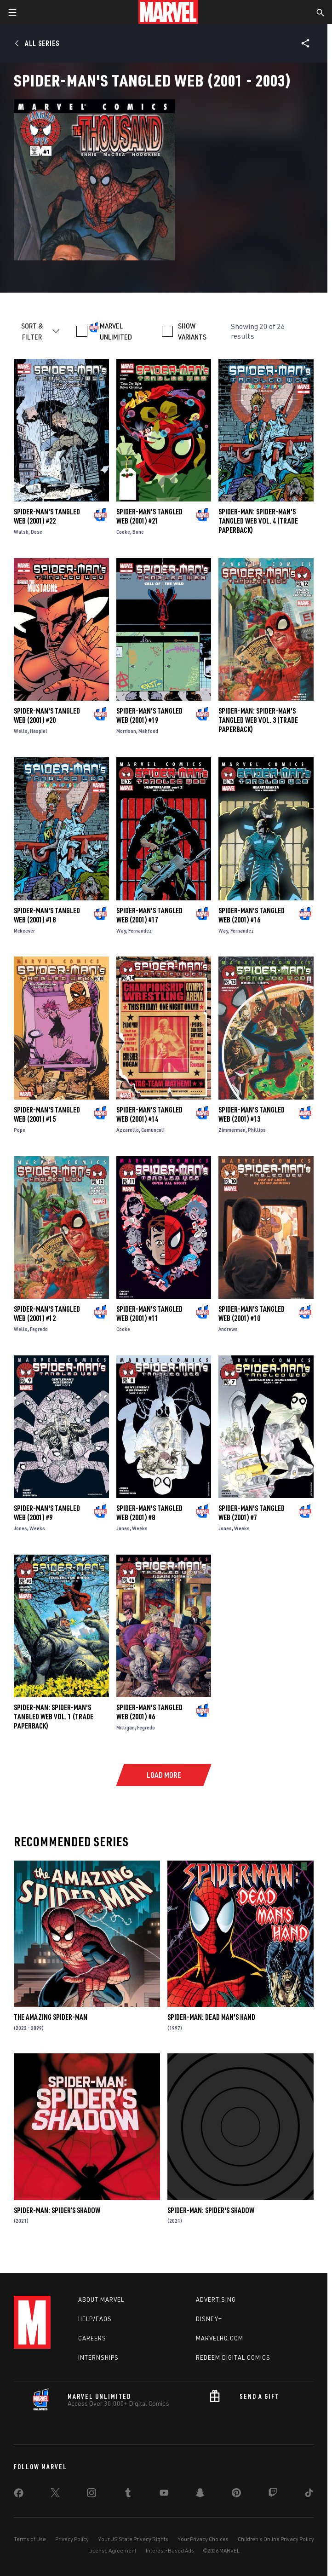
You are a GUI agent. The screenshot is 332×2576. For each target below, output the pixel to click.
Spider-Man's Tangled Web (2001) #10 (251, 1313)
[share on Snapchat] (200, 2494)
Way (121, 930)
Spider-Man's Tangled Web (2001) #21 (149, 516)
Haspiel (38, 730)
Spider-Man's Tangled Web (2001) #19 (149, 715)
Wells (21, 730)
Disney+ (209, 2318)
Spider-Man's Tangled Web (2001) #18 (47, 915)
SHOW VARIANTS (192, 331)
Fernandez (140, 930)
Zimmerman (232, 1129)
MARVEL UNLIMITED (116, 331)
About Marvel (101, 2299)
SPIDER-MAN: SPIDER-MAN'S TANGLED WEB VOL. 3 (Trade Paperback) (258, 720)
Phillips (257, 1129)
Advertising (216, 2299)
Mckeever (24, 930)
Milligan (125, 1727)
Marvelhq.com (219, 2338)
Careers (92, 2338)
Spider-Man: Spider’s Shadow (57, 2210)
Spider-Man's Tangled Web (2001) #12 (47, 1313)
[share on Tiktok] (309, 2494)
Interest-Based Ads (170, 2550)
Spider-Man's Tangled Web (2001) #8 (149, 1513)
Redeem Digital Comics (233, 2357)
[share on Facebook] (18, 2495)
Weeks (37, 1528)
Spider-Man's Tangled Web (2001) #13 (251, 1114)
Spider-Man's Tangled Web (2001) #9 (47, 1513)
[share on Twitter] (55, 2494)
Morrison (126, 730)
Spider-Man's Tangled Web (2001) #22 (47, 516)
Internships (98, 2357)
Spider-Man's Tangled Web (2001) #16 (251, 915)
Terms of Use (30, 2539)
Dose (36, 531)
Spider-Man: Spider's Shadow (210, 2210)
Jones (20, 1528)
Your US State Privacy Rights (133, 2539)
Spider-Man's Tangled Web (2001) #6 (149, 1712)
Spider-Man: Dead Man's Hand (211, 2017)
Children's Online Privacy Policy (276, 2539)
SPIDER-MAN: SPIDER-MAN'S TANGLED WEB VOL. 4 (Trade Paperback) (258, 521)
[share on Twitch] (272, 2494)
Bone (138, 531)
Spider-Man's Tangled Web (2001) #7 (251, 1513)
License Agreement (112, 2550)
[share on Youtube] (164, 2494)
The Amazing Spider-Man (50, 2017)
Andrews (228, 1328)
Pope (19, 1129)
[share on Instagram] (91, 2494)
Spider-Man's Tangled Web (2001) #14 (149, 1114)
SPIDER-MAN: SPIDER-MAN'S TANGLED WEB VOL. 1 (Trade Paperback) (53, 1716)
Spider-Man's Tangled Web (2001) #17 (149, 915)
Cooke (123, 531)
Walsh (21, 531)
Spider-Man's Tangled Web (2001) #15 (47, 1114)
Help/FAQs (95, 2318)
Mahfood (148, 730)
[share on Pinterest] (236, 2494)
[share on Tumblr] (127, 2494)
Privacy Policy (72, 2539)
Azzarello (127, 1129)
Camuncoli (153, 1129)
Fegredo (39, 1328)
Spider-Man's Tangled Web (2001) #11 (149, 1313)
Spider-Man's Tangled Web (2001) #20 (47, 715)
